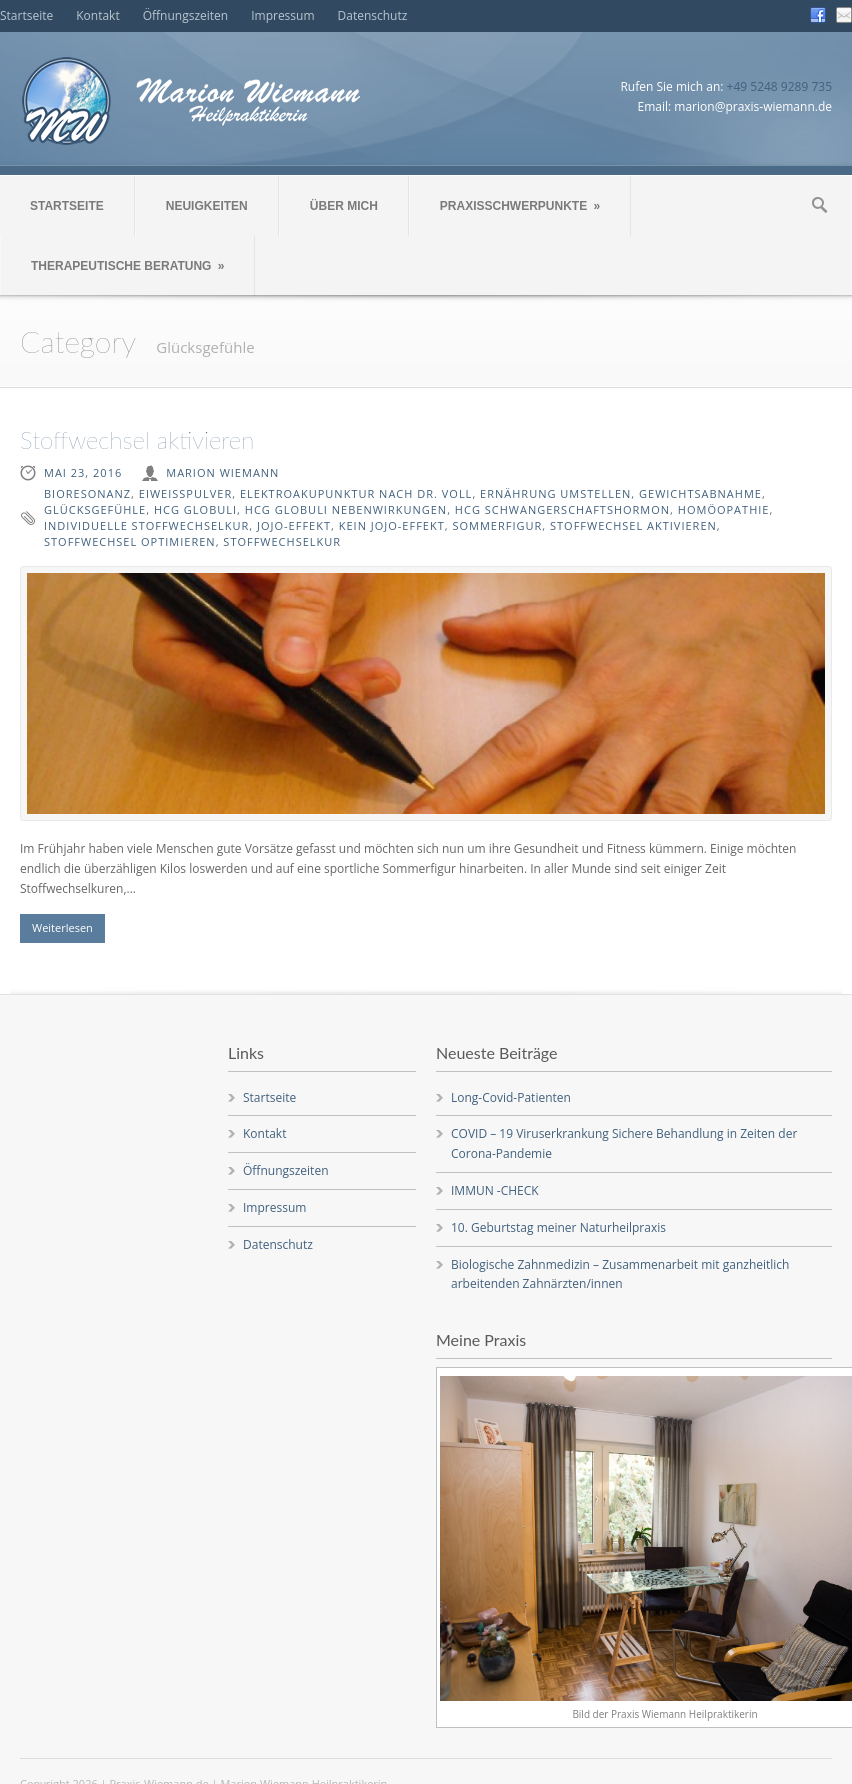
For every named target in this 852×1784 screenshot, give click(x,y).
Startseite (26, 15)
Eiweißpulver (185, 493)
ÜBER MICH (344, 206)
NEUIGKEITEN (207, 206)
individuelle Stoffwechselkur (146, 525)
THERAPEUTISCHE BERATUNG (127, 266)
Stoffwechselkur (282, 541)
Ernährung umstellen (555, 493)
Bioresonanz (87, 493)
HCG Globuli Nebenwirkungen (346, 509)
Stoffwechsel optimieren (130, 541)
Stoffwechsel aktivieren (137, 439)
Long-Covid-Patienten (511, 1097)
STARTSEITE (67, 206)
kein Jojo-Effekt (392, 525)
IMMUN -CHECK (495, 1190)
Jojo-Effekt (294, 525)
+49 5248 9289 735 (779, 86)
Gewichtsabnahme (700, 493)
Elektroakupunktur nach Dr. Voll (356, 493)
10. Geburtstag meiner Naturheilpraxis (558, 1227)
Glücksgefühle (95, 509)
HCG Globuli (195, 509)
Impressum (282, 15)
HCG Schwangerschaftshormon (562, 509)
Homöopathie (724, 509)
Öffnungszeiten (186, 15)
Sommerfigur (497, 525)
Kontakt (97, 15)
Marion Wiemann (222, 472)
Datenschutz (373, 15)
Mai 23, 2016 (83, 472)
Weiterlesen (62, 927)
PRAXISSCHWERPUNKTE (520, 206)
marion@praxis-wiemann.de (753, 106)
